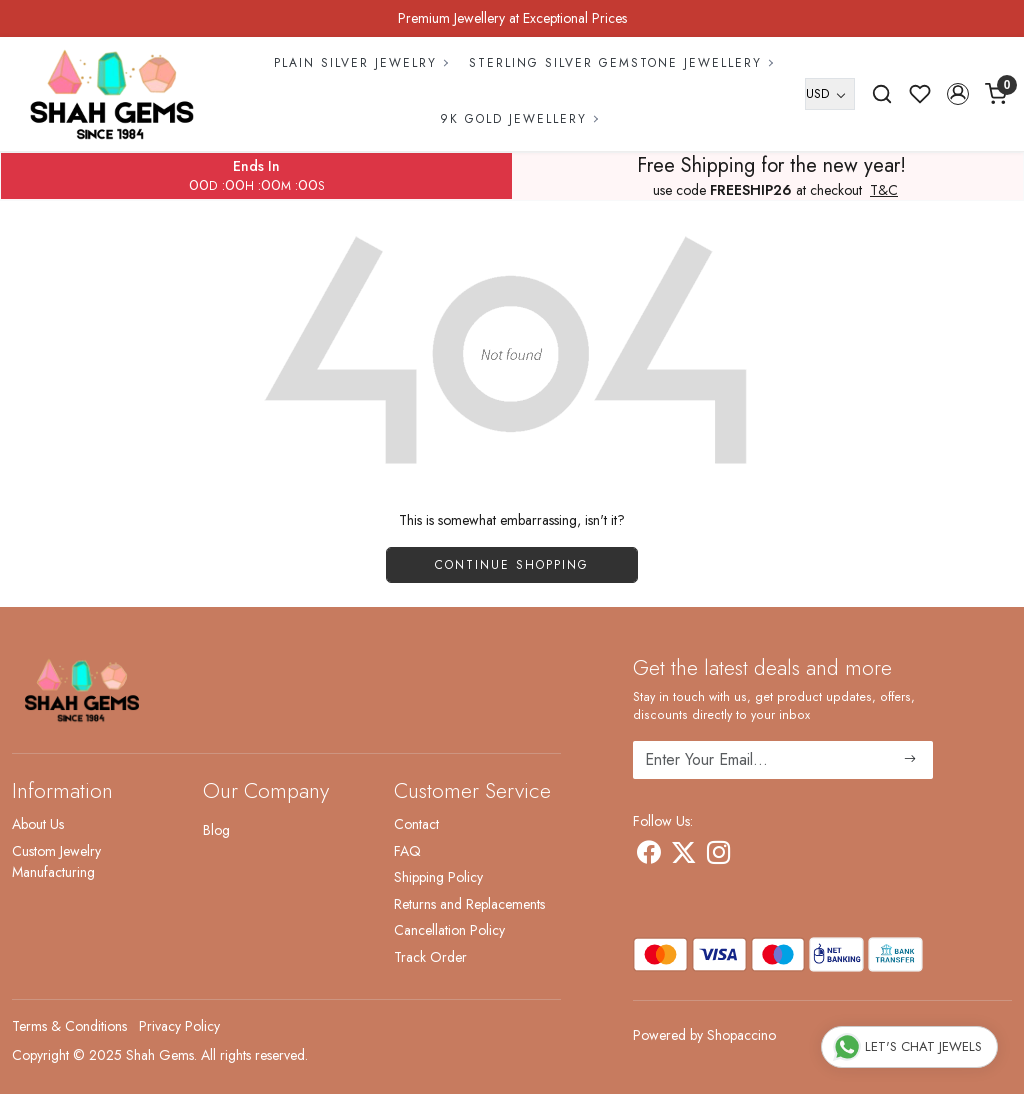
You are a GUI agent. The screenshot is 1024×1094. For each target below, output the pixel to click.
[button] (958, 94)
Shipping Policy (438, 877)
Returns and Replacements (469, 904)
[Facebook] (648, 856)
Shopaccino (741, 1035)
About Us (38, 824)
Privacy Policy (179, 1026)
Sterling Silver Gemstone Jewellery (620, 63)
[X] (683, 856)
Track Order (430, 957)
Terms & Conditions (69, 1026)
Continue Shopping (512, 565)
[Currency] (830, 94)
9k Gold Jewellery (518, 119)
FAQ (407, 851)
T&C (884, 191)
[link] (882, 94)
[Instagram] (718, 856)
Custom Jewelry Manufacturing (56, 861)
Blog (216, 830)
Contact (416, 824)
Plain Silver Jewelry (360, 63)
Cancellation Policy (449, 930)
